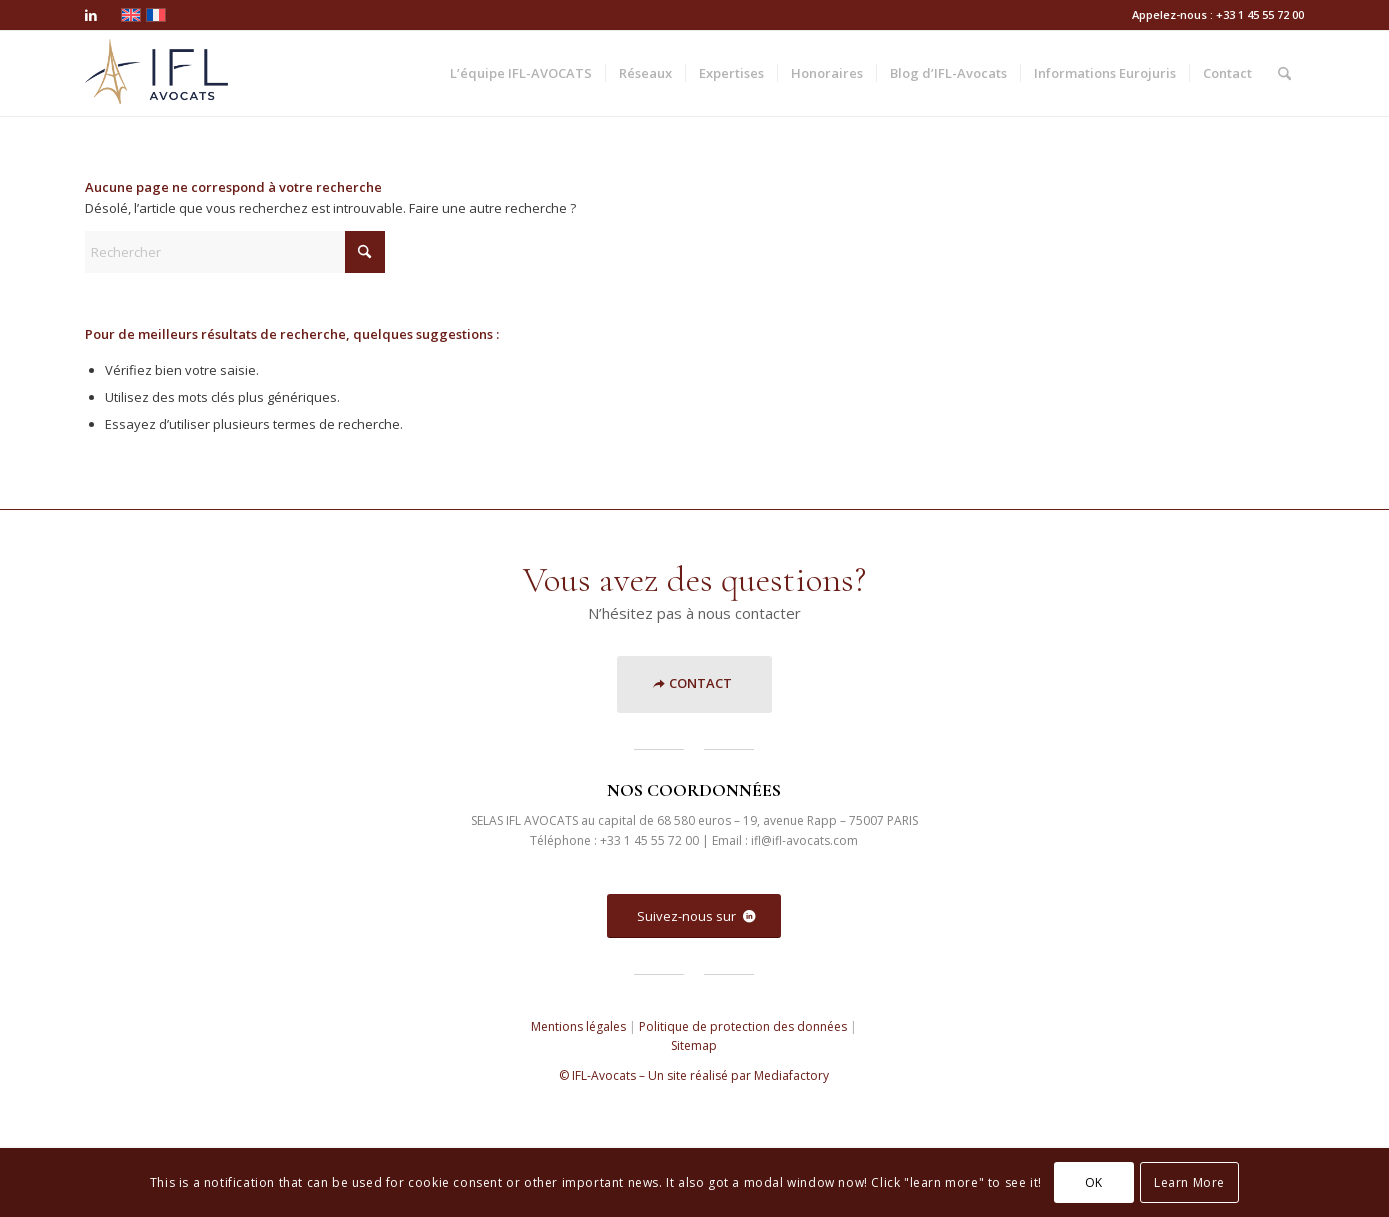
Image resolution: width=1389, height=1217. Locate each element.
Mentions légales (578, 1026)
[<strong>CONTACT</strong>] (694, 684)
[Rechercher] (1284, 73)
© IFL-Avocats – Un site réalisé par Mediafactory (694, 1075)
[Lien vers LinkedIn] (91, 15)
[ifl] (156, 73)
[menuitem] (521, 73)
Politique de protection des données (743, 1026)
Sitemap (694, 1045)
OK (1094, 1182)
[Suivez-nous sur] (694, 916)
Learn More (1189, 1182)
